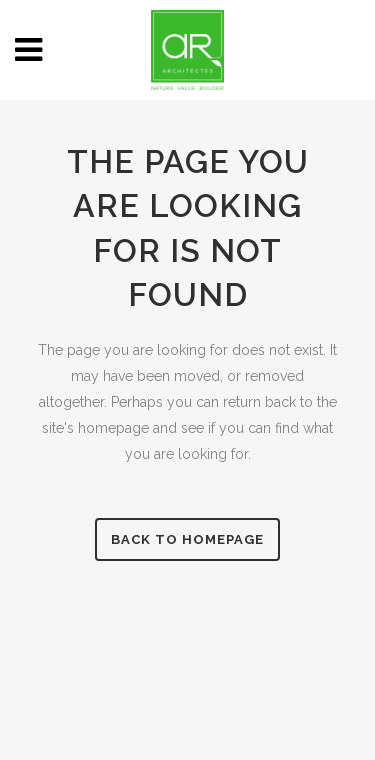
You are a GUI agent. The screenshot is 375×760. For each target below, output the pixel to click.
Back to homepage (187, 539)
